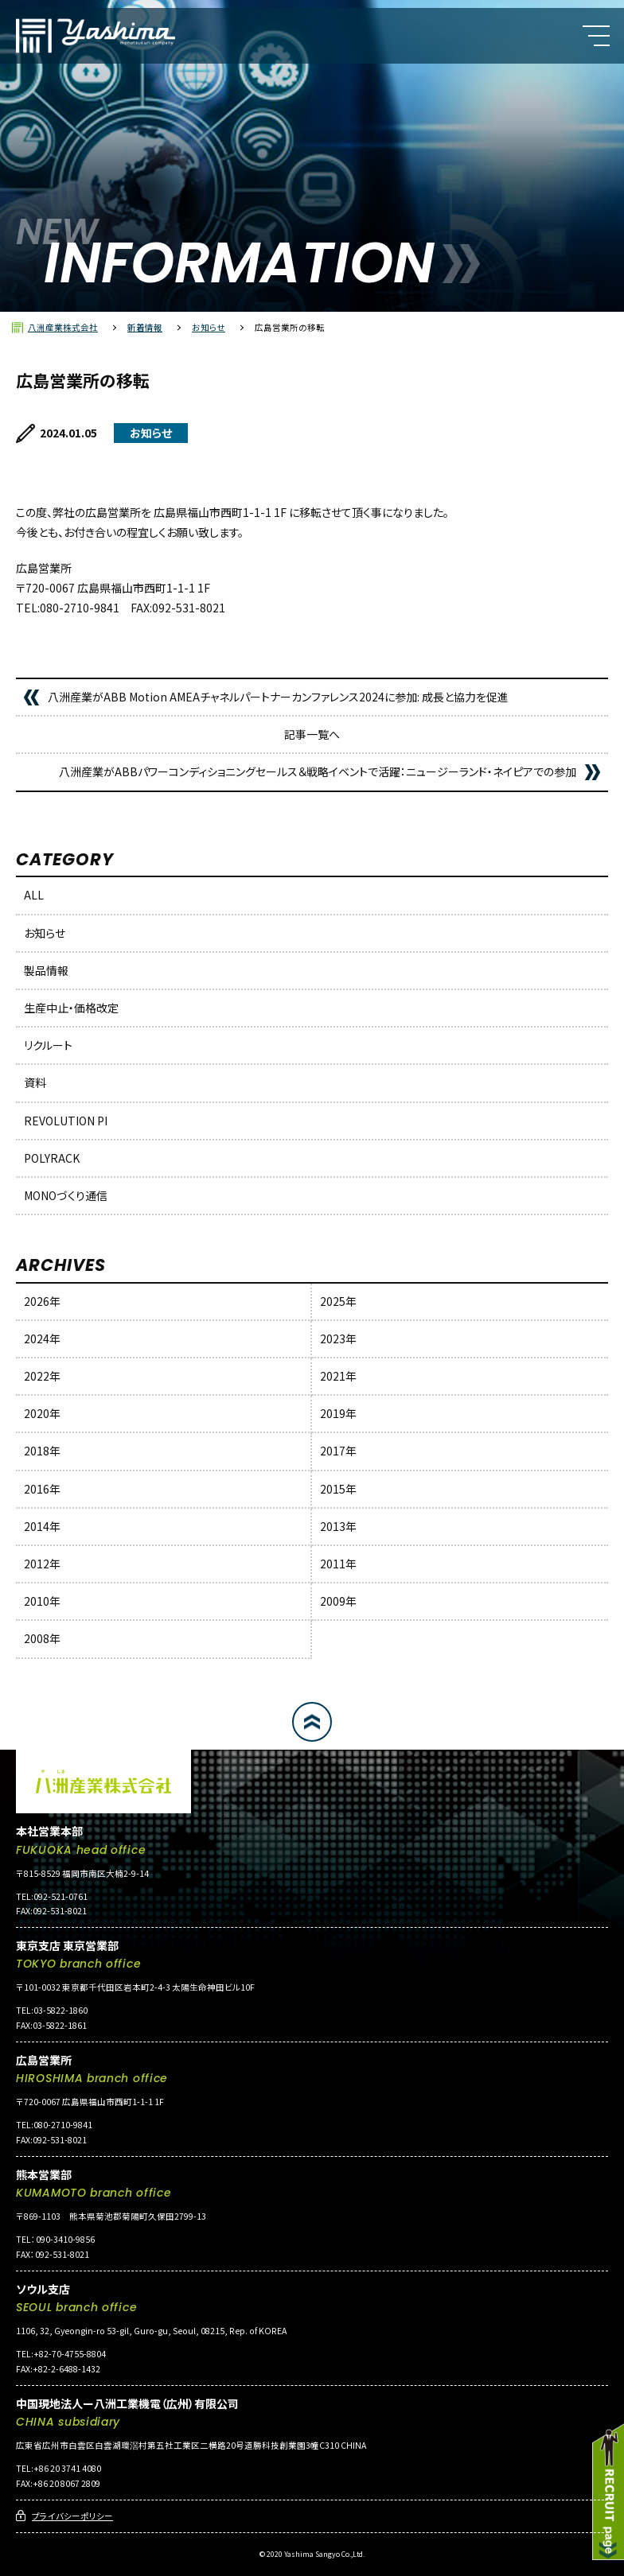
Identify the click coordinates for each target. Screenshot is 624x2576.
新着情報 (144, 327)
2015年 (338, 1489)
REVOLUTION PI (65, 1121)
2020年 (42, 1413)
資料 (35, 1082)
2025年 (338, 1301)
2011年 (338, 1564)
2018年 (42, 1451)
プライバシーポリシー (72, 2516)
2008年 (42, 1638)
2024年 (42, 1338)
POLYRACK (52, 1158)
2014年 (42, 1526)
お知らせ (208, 327)
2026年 (42, 1301)
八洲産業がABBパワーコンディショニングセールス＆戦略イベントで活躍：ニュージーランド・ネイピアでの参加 (317, 771)
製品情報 (46, 970)
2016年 (42, 1489)
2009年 (338, 1601)
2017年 (338, 1451)
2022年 (42, 1376)
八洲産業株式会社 (63, 327)
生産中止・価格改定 (71, 1008)
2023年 (338, 1338)
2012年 (42, 1564)
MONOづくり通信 (65, 1195)
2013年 (338, 1526)
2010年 (42, 1601)
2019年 (338, 1413)
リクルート (48, 1045)
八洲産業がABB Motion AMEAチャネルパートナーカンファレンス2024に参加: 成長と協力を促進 (278, 697)
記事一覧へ (312, 734)
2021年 (338, 1376)
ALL (34, 895)
